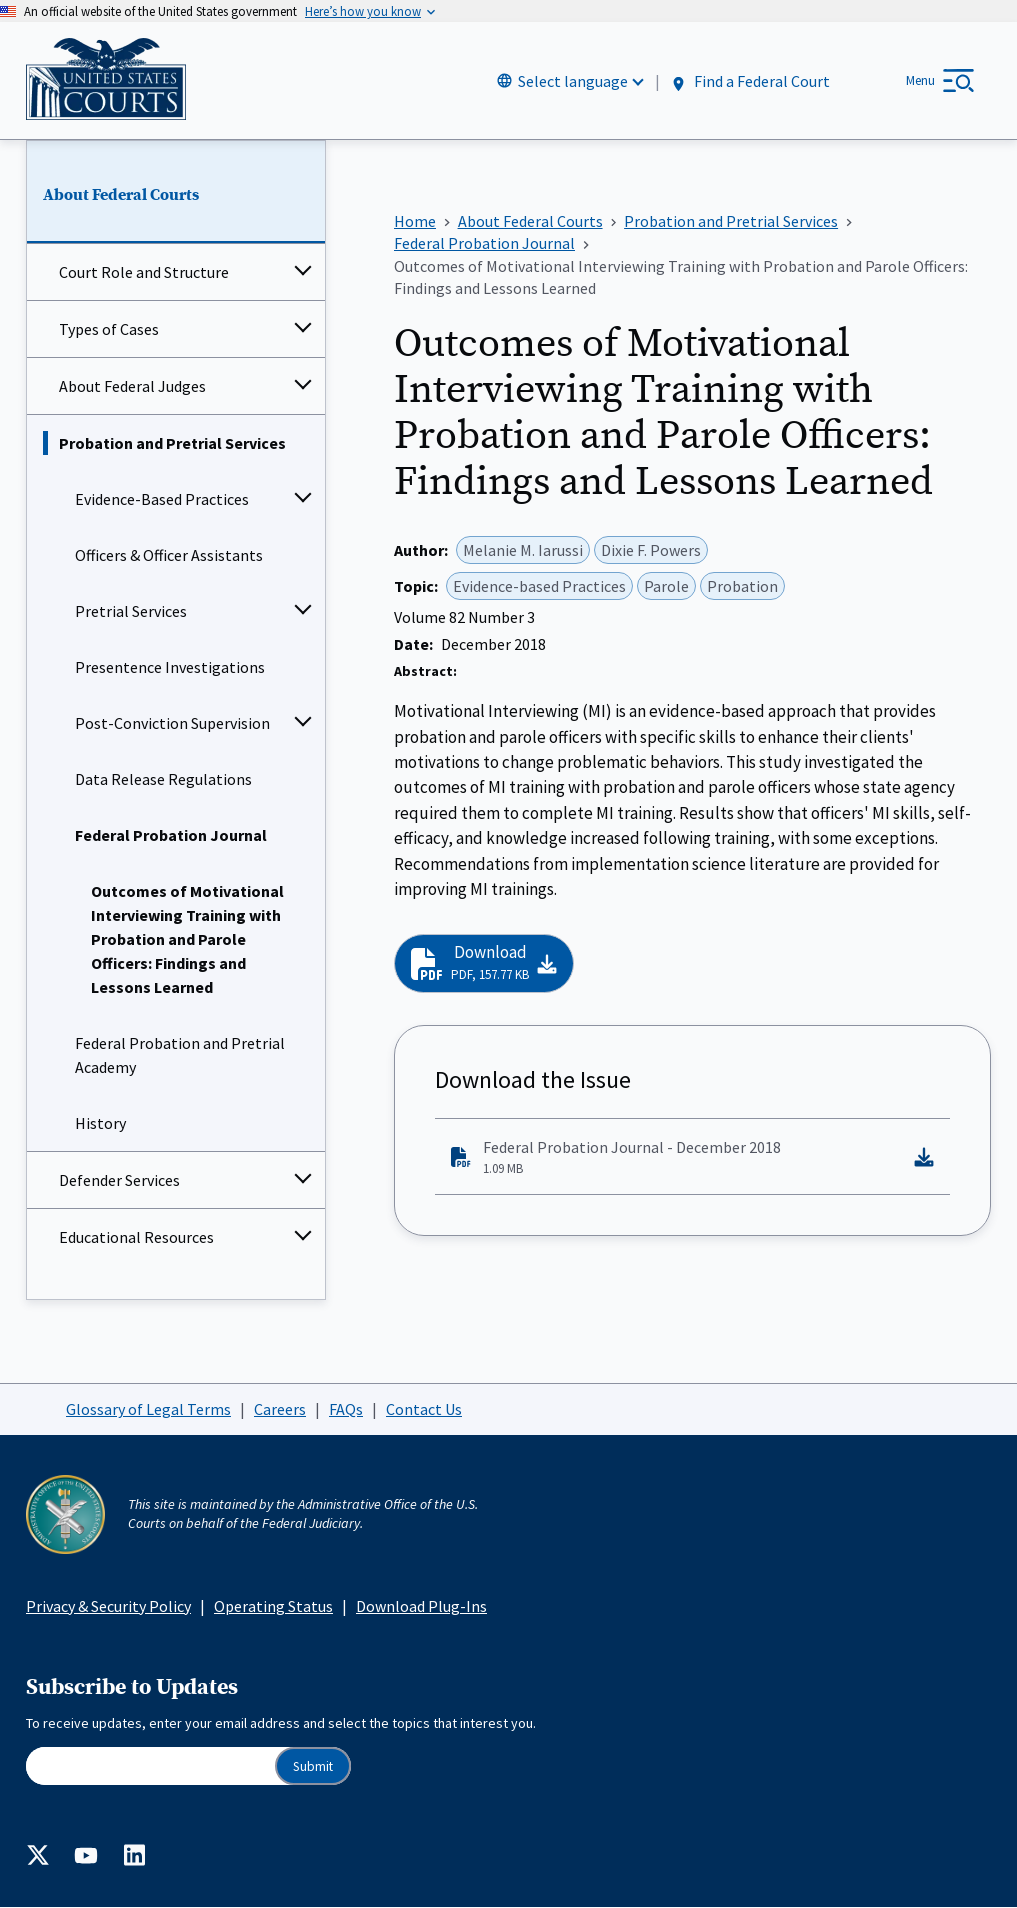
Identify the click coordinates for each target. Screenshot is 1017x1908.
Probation (742, 586)
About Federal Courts (121, 195)
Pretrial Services (131, 612)
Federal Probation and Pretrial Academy (180, 1056)
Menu (920, 80)
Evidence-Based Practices (162, 500)
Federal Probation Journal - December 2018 (676, 1158)
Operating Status (273, 1606)
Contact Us (424, 1409)
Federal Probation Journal (171, 836)
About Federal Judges (132, 387)
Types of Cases (109, 330)
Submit (313, 1766)
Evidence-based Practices (539, 586)
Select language (573, 81)
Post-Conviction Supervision (172, 724)
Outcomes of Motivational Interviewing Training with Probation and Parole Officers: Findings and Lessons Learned (187, 940)
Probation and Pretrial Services (172, 444)
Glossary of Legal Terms (148, 1409)
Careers (280, 1409)
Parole (666, 586)
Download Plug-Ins (421, 1606)
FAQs (346, 1409)
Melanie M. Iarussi (523, 550)
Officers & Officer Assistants (169, 556)
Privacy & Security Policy (108, 1606)
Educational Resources (136, 1238)
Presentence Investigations (170, 668)
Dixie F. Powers (651, 550)
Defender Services (119, 1181)
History (100, 1124)
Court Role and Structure (144, 273)
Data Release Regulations (163, 780)
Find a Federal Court (749, 81)
